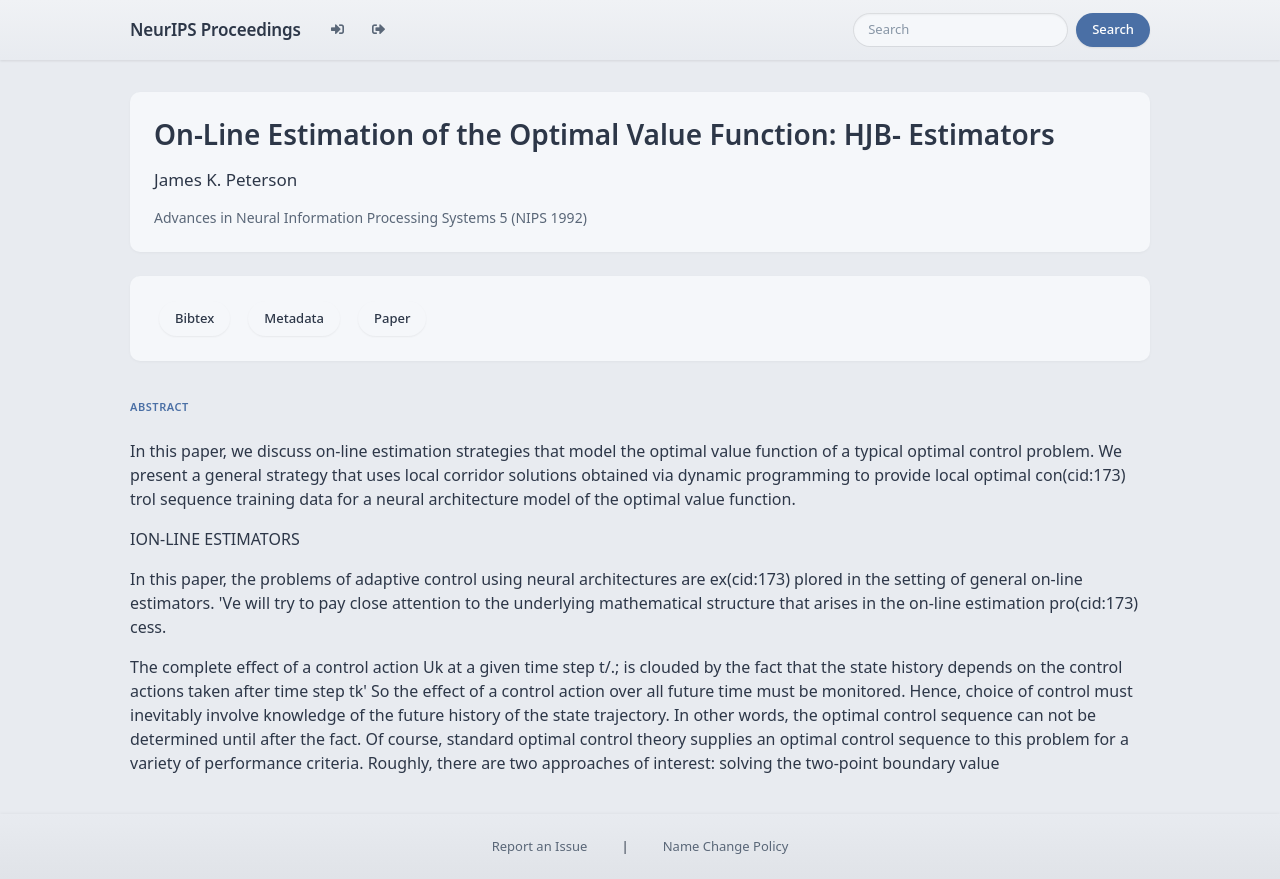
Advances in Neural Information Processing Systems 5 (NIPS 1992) (370, 217)
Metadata (294, 318)
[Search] (960, 30)
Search (1113, 29)
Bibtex (194, 318)
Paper (392, 318)
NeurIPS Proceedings (215, 29)
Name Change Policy (726, 846)
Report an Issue (540, 846)
